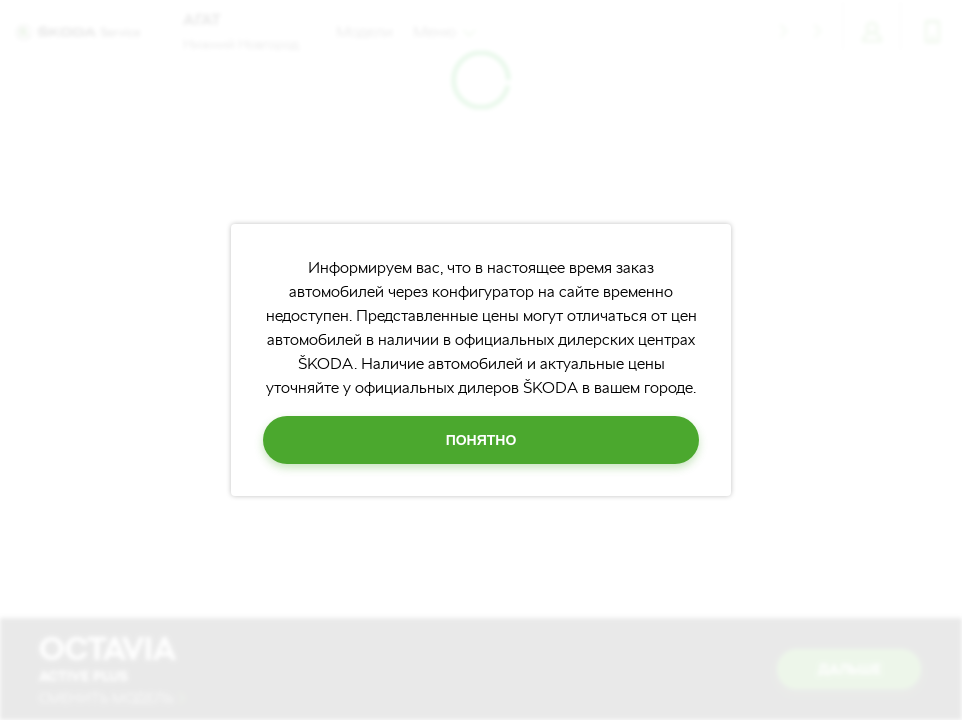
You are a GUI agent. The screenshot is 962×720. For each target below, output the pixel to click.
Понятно (481, 440)
